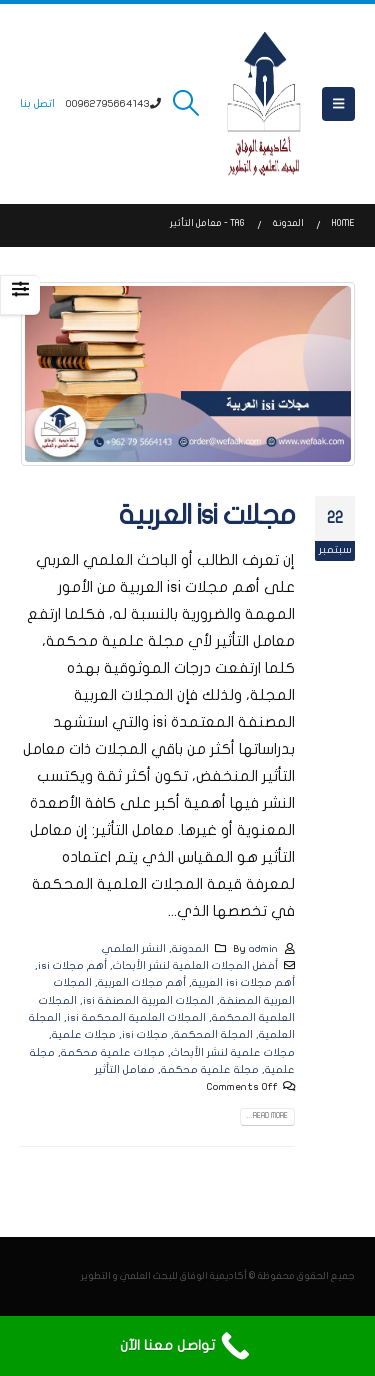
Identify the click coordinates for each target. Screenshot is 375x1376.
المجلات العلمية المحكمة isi (136, 1017)
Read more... (267, 1116)
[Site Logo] (264, 104)
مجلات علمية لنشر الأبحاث (233, 1052)
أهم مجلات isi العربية (243, 982)
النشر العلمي (134, 948)
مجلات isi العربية (207, 515)
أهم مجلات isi (72, 965)
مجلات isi (145, 1034)
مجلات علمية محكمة (113, 1052)
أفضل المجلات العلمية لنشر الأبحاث (195, 965)
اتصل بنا (37, 103)
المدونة (190, 948)
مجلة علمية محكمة (210, 1069)
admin (263, 948)
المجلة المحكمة (213, 1034)
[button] (338, 104)
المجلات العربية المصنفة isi (148, 1000)
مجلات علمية (84, 1034)
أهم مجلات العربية (142, 982)
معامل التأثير (125, 1069)
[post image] (187, 374)
